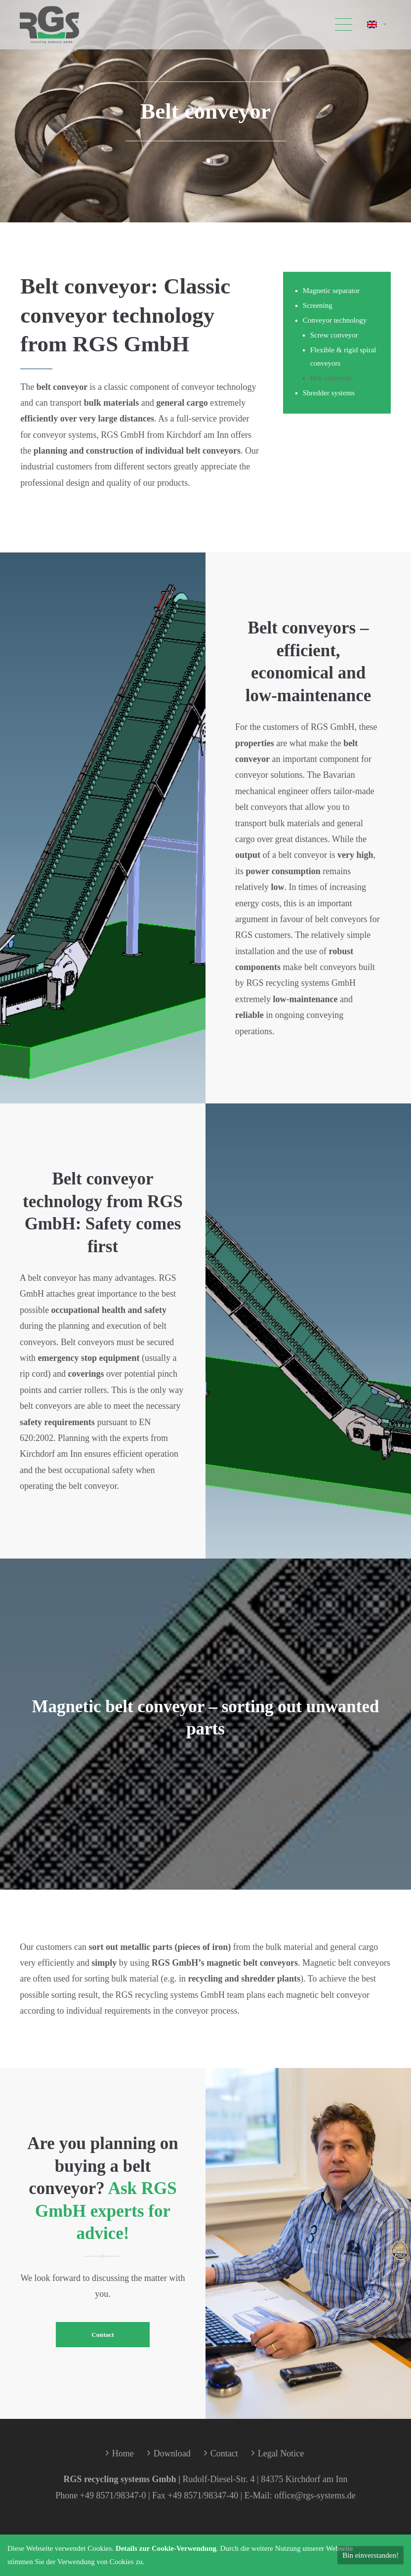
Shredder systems (329, 393)
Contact (102, 2334)
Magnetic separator (331, 291)
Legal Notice (281, 2453)
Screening (317, 305)
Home (123, 2453)
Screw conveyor (334, 335)
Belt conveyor (331, 378)
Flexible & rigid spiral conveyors (343, 356)
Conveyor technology (335, 320)
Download (172, 2453)
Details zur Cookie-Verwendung (166, 2548)
